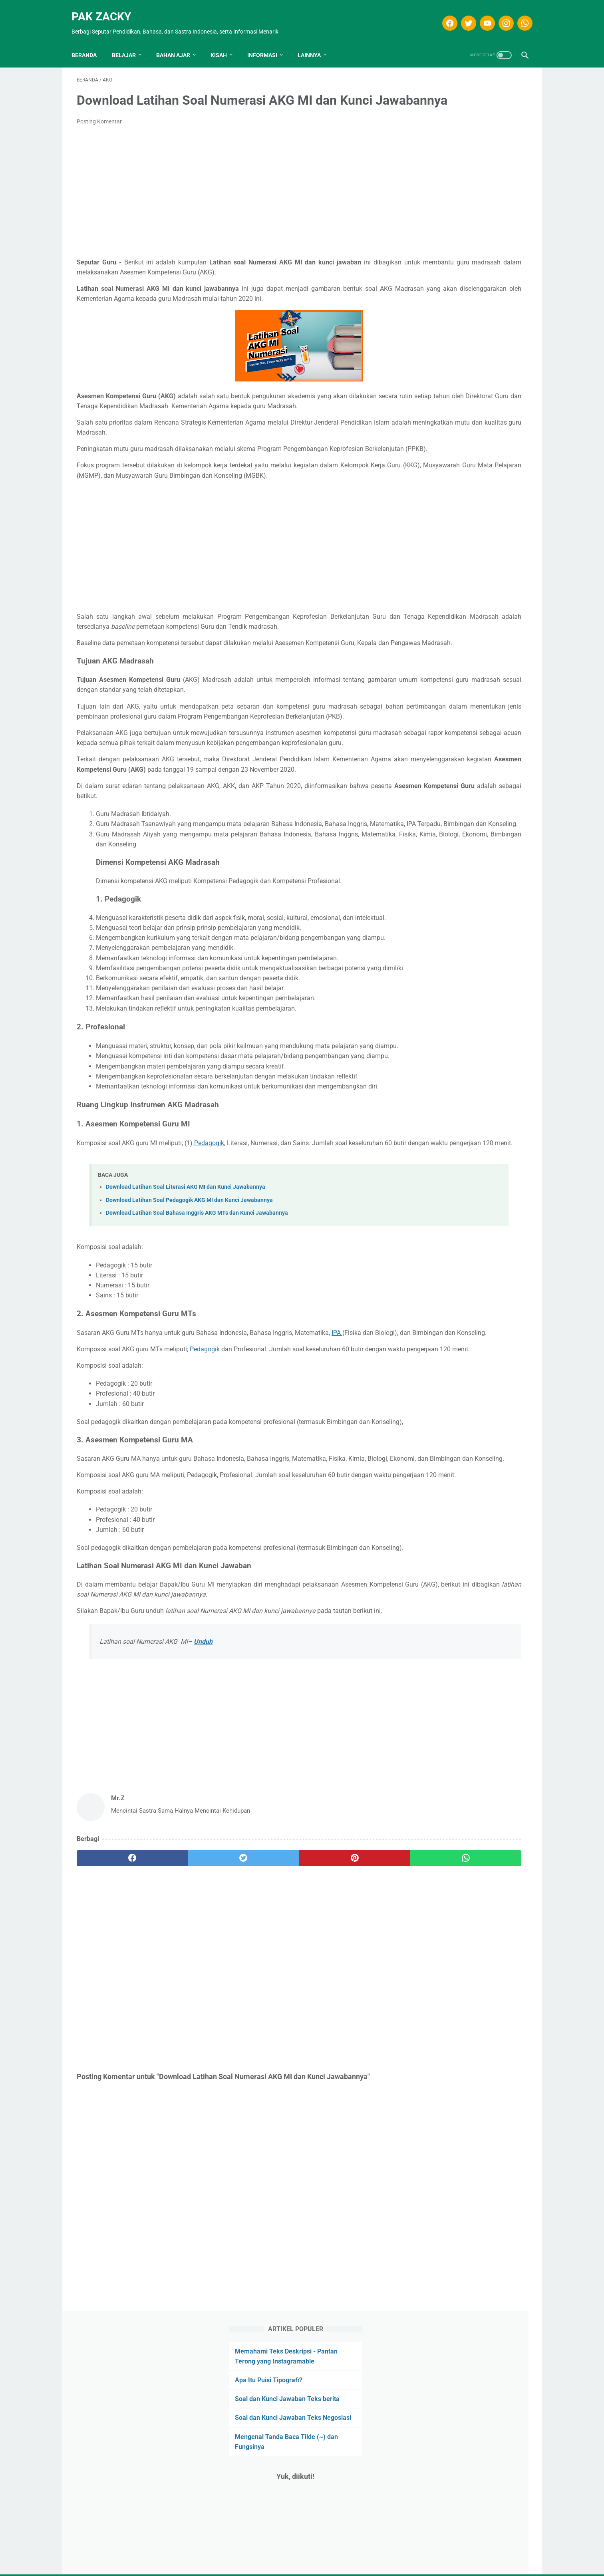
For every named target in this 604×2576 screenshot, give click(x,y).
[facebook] (443, 15)
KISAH (224, 42)
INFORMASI (267, 42)
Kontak (342, 2555)
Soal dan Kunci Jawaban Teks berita (465, 147)
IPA (341, 1506)
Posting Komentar (99, 134)
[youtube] (481, 15)
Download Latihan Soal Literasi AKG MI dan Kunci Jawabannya (185, 1360)
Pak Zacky (106, 8)
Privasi (316, 2555)
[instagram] (500, 15)
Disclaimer (266, 2555)
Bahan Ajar (178, 42)
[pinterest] (265, 2102)
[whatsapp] (518, 15)
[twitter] (462, 15)
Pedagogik (226, 1306)
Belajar (129, 42)
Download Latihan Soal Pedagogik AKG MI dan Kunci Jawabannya (189, 1373)
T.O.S (293, 2555)
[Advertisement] (228, 204)
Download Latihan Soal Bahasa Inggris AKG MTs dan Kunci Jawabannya (197, 1386)
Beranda (89, 42)
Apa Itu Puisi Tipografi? (447, 128)
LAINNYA (314, 42)
